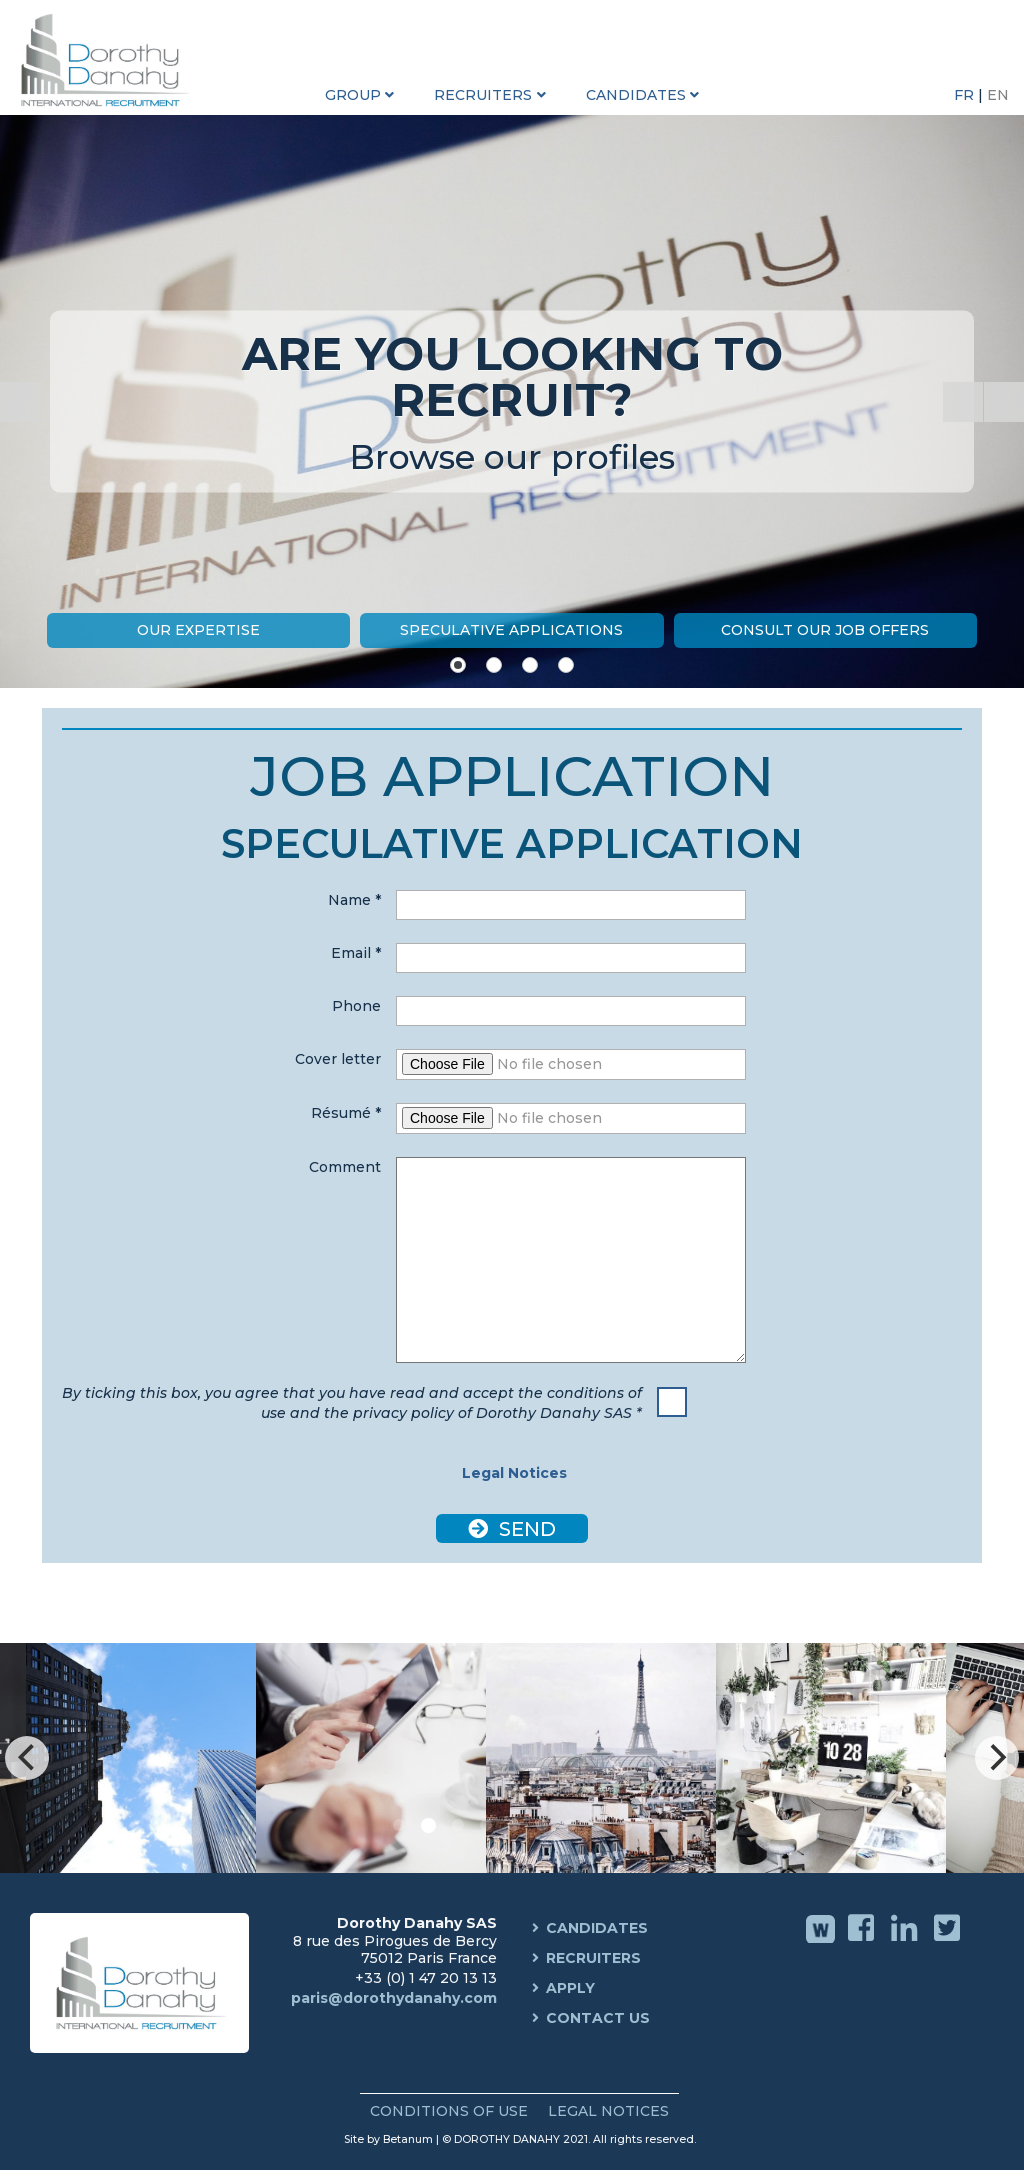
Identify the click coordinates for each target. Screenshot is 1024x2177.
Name (354, 900)
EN (998, 95)
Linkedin (906, 1942)
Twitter (949, 1942)
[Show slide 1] (458, 665)
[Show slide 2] (494, 665)
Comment (345, 1167)
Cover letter (338, 1059)
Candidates (597, 1928)
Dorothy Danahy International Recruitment (110, 60)
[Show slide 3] (530, 665)
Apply (570, 1988)
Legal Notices (512, 1473)
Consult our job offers (825, 630)
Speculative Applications (511, 630)
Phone (356, 1006)
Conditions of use (449, 2111)
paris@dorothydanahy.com (394, 1998)
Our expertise (198, 630)
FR (966, 95)
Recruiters (593, 1958)
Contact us (598, 2018)
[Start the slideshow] (963, 402)
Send (525, 1529)
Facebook (863, 1942)
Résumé (346, 1113)
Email (356, 953)
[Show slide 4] (566, 665)
